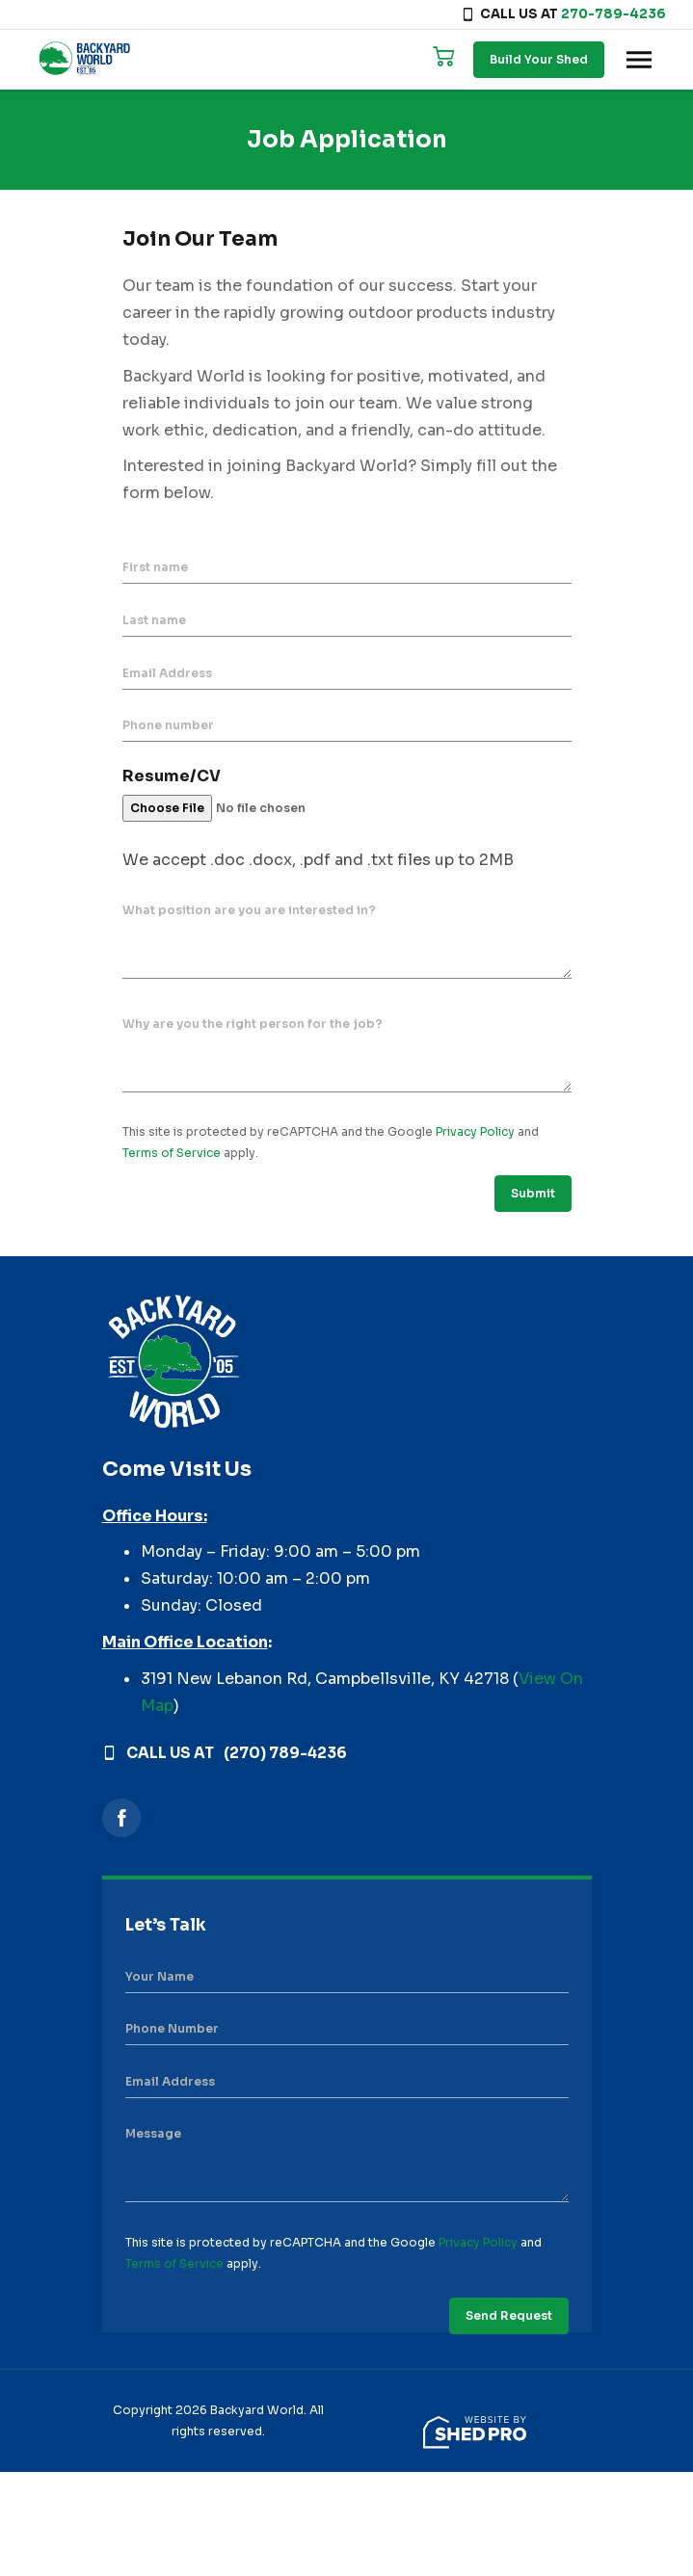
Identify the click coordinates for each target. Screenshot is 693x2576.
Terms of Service (171, 1152)
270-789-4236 (613, 14)
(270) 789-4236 (285, 1753)
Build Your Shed (539, 59)
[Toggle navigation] (639, 59)
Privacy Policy (475, 1131)
